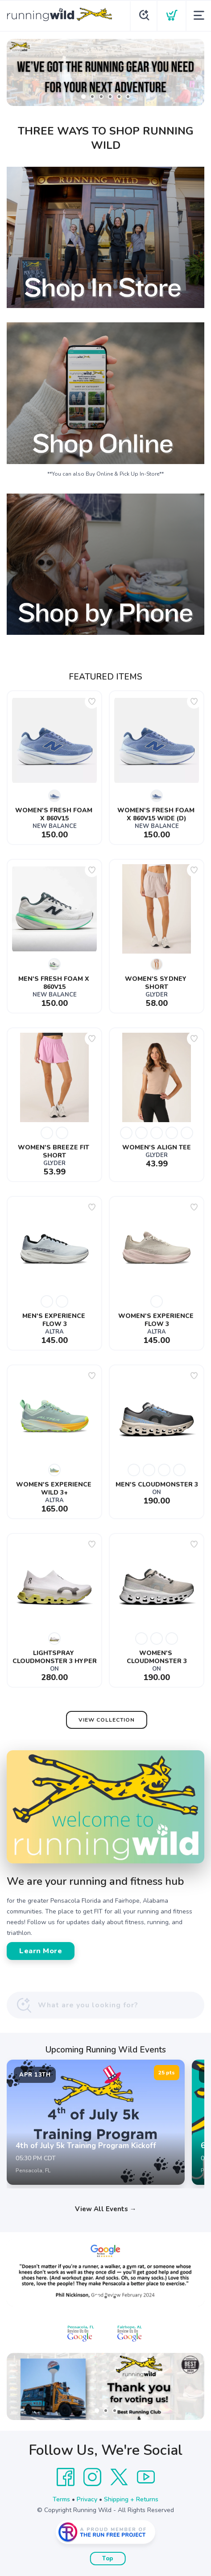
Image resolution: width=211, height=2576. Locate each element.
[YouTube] (145, 2477)
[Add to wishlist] (92, 701)
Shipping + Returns (131, 2499)
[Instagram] (92, 2477)
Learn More (40, 1951)
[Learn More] (105, 2386)
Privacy (87, 2499)
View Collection (107, 1719)
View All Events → (106, 2208)
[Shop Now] (105, 72)
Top (107, 2559)
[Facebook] (65, 2477)
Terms (61, 2499)
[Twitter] (119, 2477)
